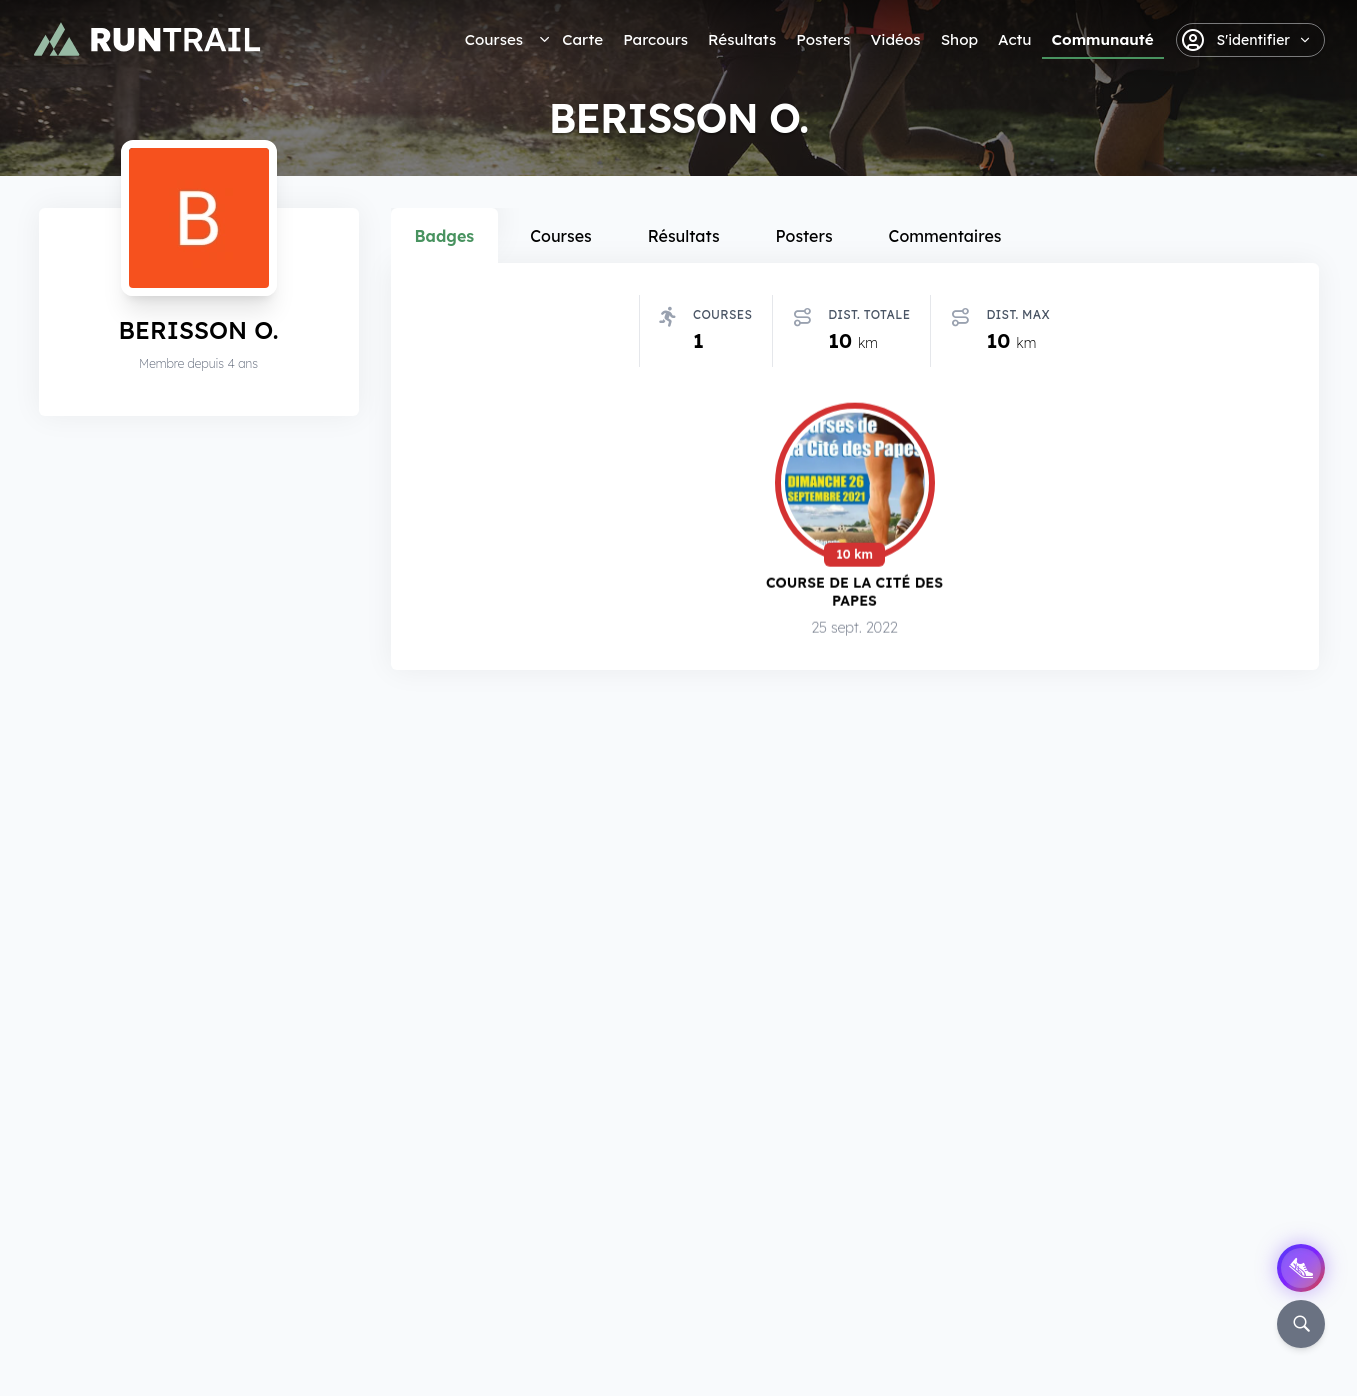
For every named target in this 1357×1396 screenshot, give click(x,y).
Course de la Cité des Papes (854, 591)
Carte (582, 39)
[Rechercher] (1301, 1324)
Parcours (655, 39)
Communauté (1103, 39)
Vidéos (895, 39)
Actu (1014, 39)
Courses (494, 39)
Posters (823, 39)
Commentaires (945, 236)
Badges (445, 236)
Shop (959, 39)
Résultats (742, 39)
